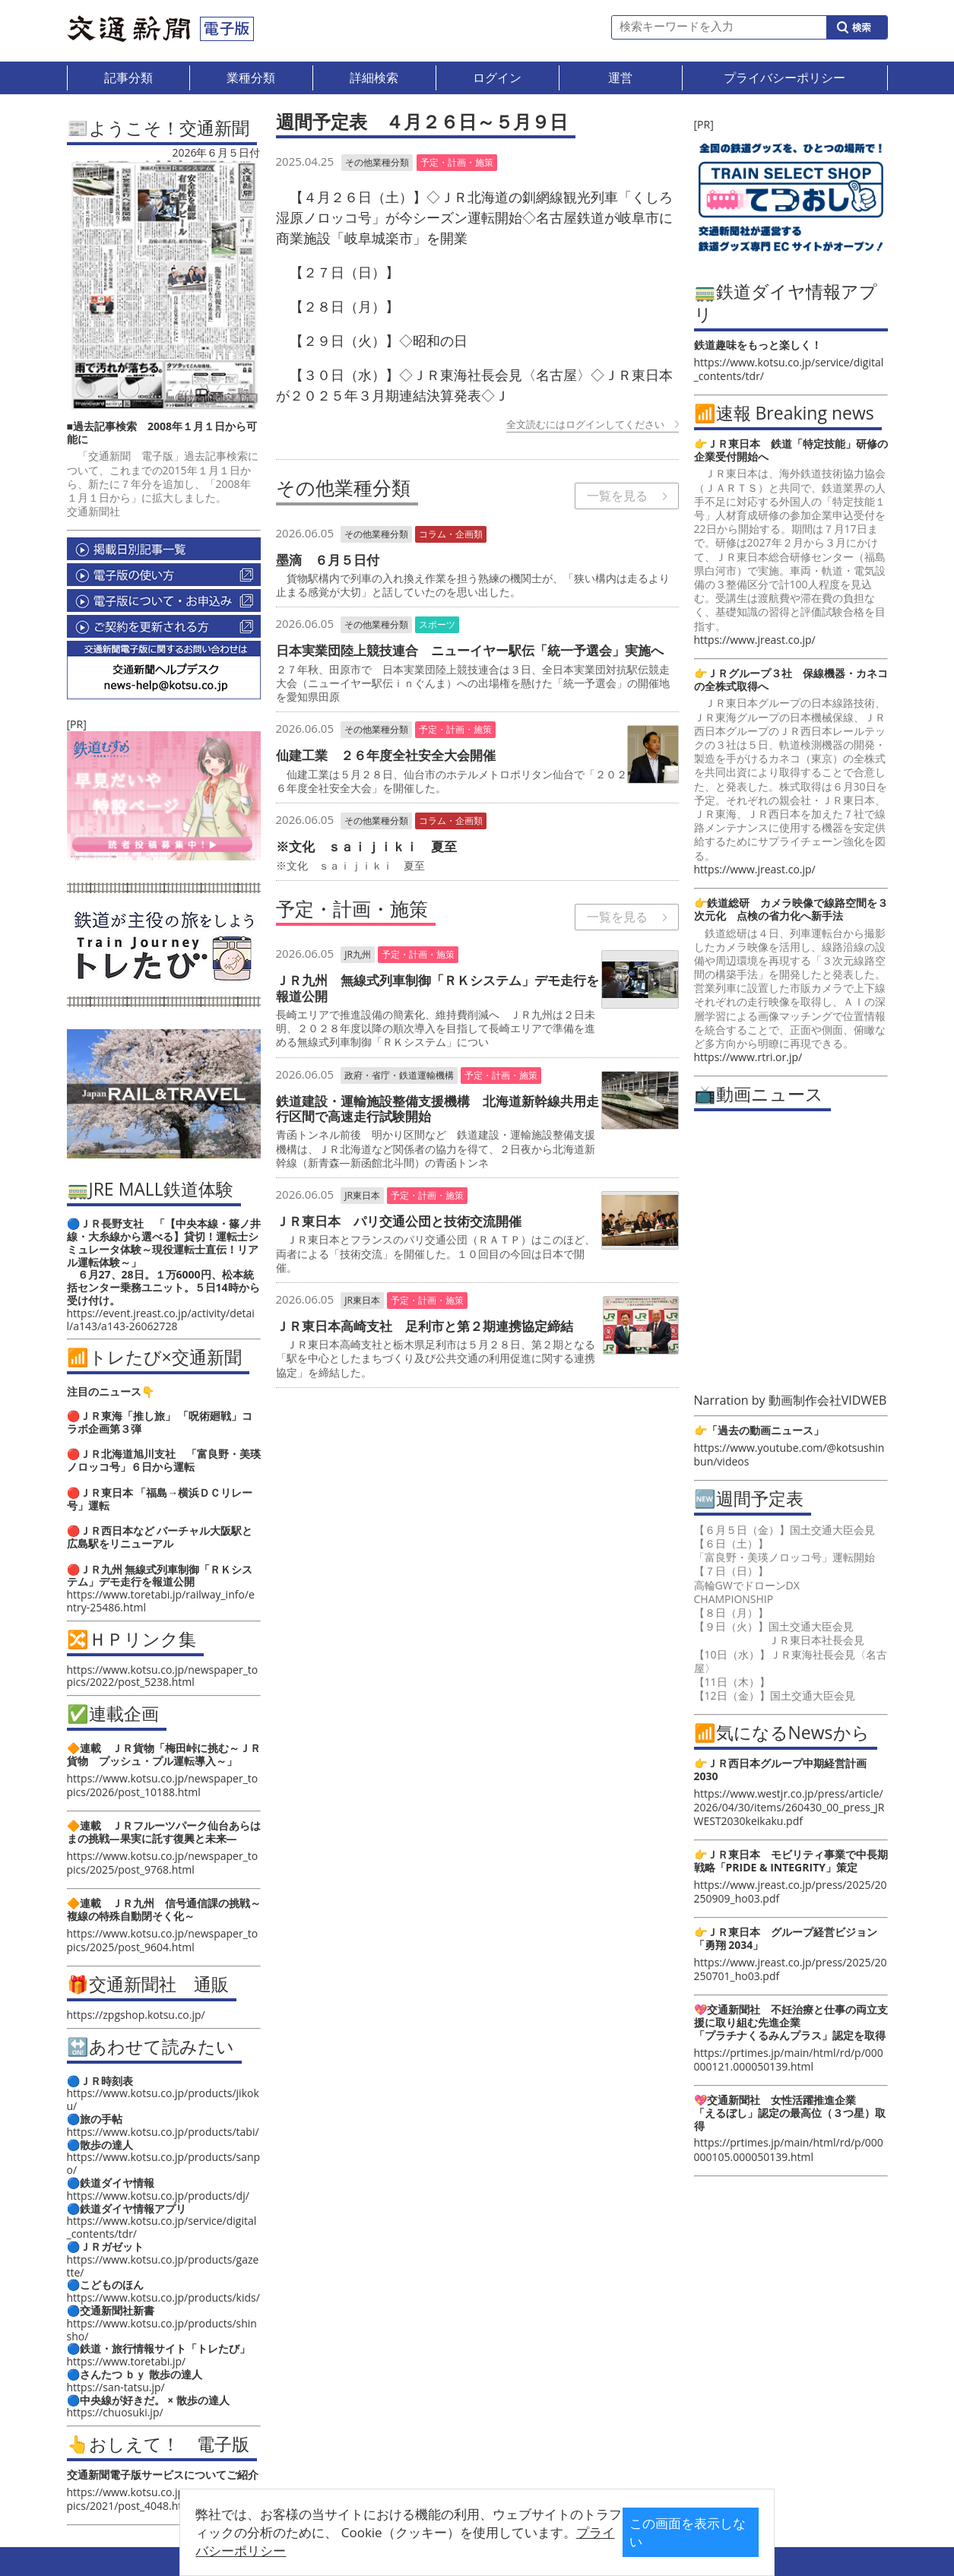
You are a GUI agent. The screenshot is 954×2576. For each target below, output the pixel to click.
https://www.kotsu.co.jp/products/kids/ (163, 2297)
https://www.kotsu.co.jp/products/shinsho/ (162, 2329)
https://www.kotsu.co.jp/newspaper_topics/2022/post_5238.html (162, 1676)
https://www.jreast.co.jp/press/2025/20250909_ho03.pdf (790, 1891)
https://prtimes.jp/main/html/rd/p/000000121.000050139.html (788, 2059)
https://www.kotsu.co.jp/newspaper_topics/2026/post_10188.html (162, 1785)
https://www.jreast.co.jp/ (755, 639)
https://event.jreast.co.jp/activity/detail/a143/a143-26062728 (161, 1319)
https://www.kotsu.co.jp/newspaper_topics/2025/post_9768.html (162, 1863)
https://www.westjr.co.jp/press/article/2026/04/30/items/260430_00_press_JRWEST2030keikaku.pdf (789, 1807)
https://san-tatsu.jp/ (116, 2387)
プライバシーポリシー (453, 2543)
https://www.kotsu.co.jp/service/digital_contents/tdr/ (162, 2227)
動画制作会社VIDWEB (828, 1400)
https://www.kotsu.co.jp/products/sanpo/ (164, 2163)
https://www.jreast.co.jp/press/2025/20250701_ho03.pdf (790, 1969)
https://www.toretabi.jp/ (126, 2361)
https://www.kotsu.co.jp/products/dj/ (158, 2195)
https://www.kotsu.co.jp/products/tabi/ (163, 2131)
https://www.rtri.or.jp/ (748, 1057)
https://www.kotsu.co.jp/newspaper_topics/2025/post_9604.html (162, 1940)
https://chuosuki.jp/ (115, 2412)
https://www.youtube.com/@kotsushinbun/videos (789, 1454)
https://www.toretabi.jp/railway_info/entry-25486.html (161, 1600)
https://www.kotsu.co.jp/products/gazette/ (163, 2266)
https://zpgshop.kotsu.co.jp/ (136, 2014)
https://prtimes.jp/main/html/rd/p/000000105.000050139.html (788, 2149)
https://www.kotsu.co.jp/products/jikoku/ (163, 2099)
